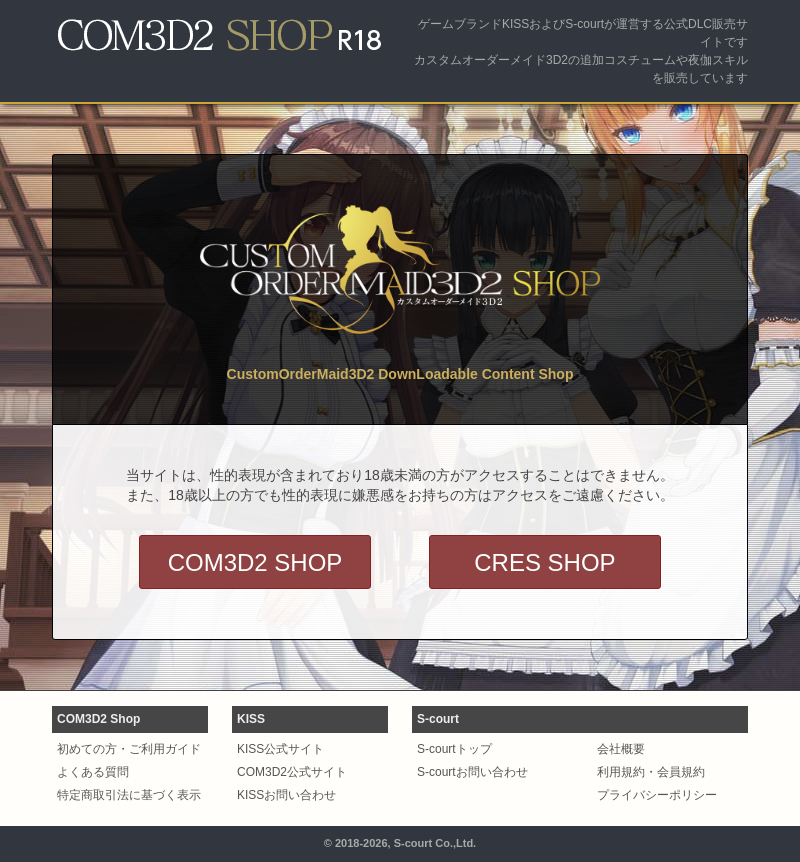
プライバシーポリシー (657, 795)
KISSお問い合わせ (286, 795)
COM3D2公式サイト (292, 772)
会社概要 (621, 749)
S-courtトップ (454, 749)
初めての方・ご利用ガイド (129, 749)
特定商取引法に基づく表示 (129, 795)
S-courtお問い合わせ (472, 772)
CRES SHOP (544, 562)
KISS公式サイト (280, 749)
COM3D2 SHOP (255, 562)
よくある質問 (93, 772)
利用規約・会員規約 (651, 772)
